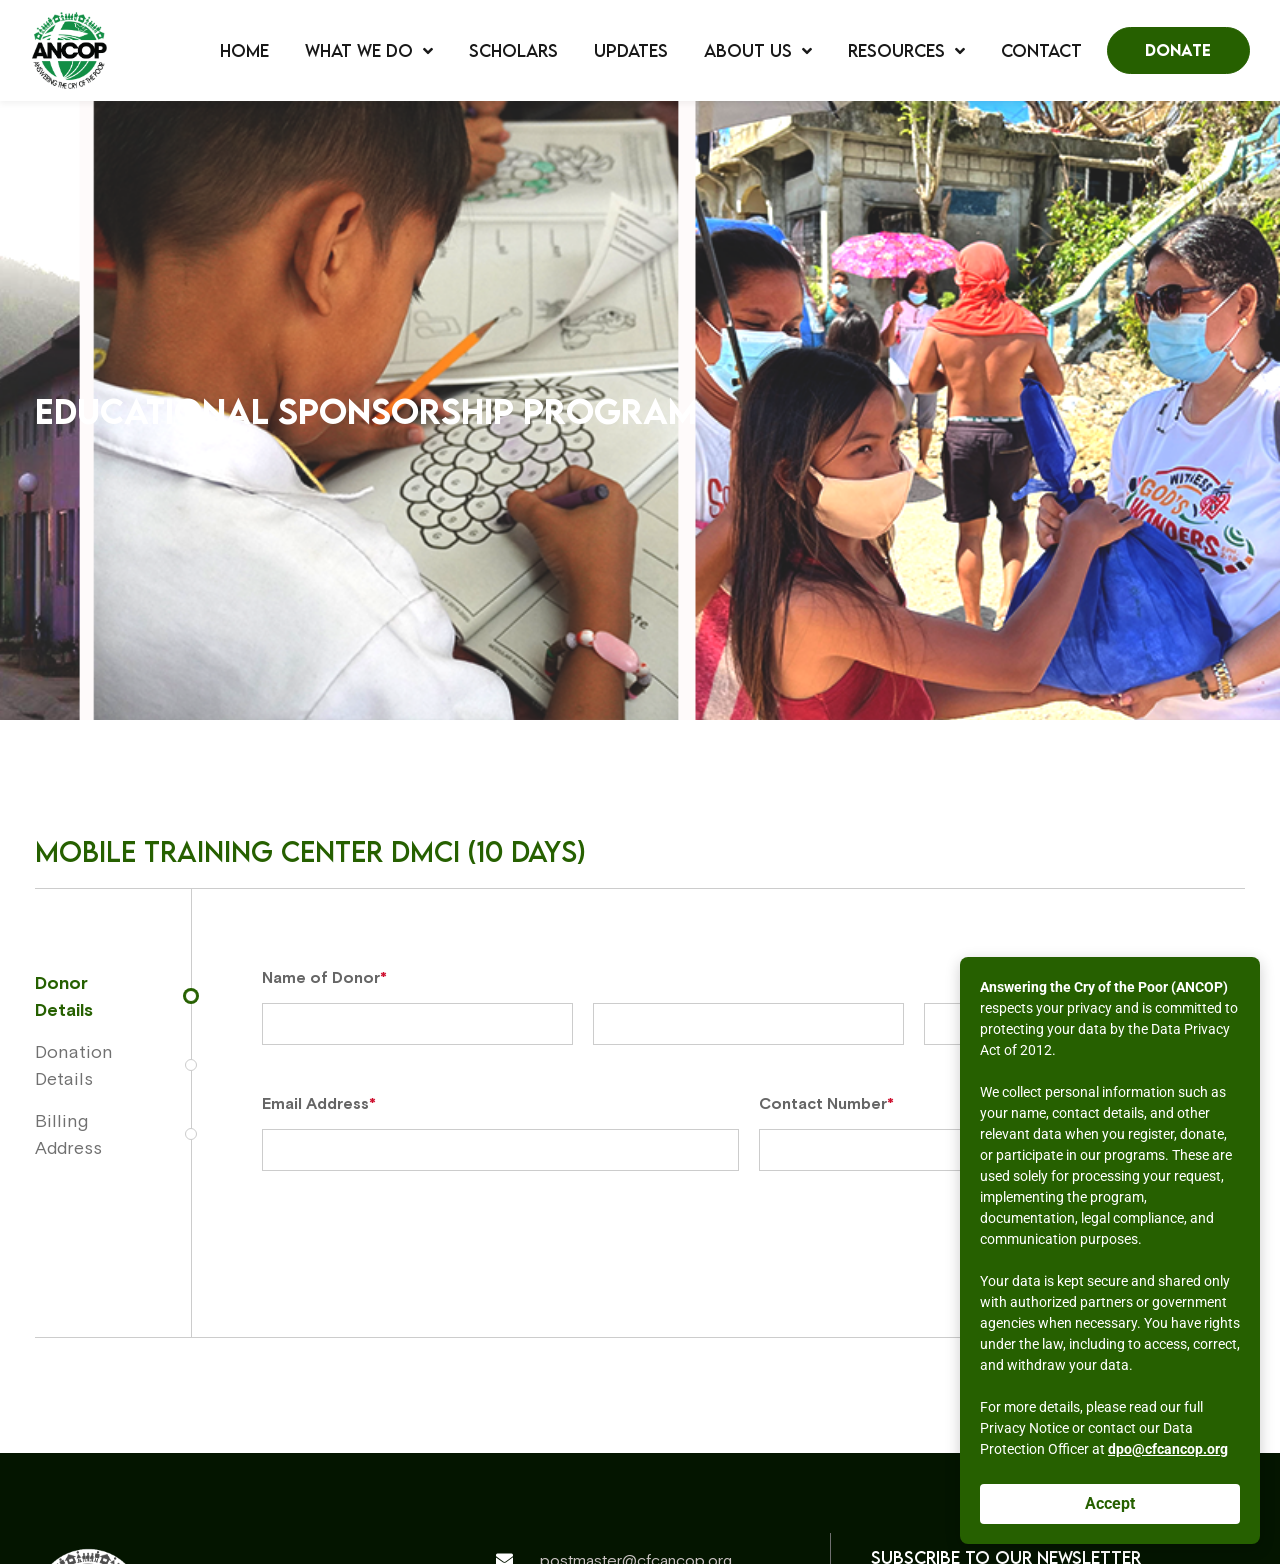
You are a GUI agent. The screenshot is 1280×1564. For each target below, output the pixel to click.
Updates (631, 51)
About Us (758, 51)
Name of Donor (324, 977)
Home (244, 51)
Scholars (513, 51)
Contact (1041, 51)
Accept (1110, 1503)
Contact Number (826, 1103)
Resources (906, 51)
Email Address (319, 1103)
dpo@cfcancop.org (1168, 1449)
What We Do (369, 51)
